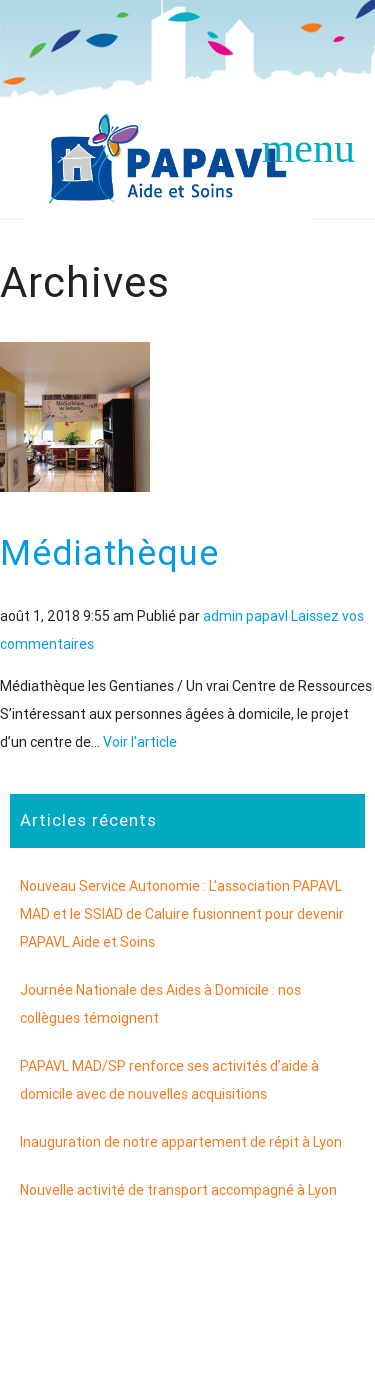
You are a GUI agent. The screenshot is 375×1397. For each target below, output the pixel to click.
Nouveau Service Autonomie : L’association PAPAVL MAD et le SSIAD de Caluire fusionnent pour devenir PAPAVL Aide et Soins (182, 914)
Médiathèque (109, 552)
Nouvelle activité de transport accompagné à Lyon (178, 1190)
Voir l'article (140, 742)
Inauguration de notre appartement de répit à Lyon (181, 1142)
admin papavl (245, 616)
